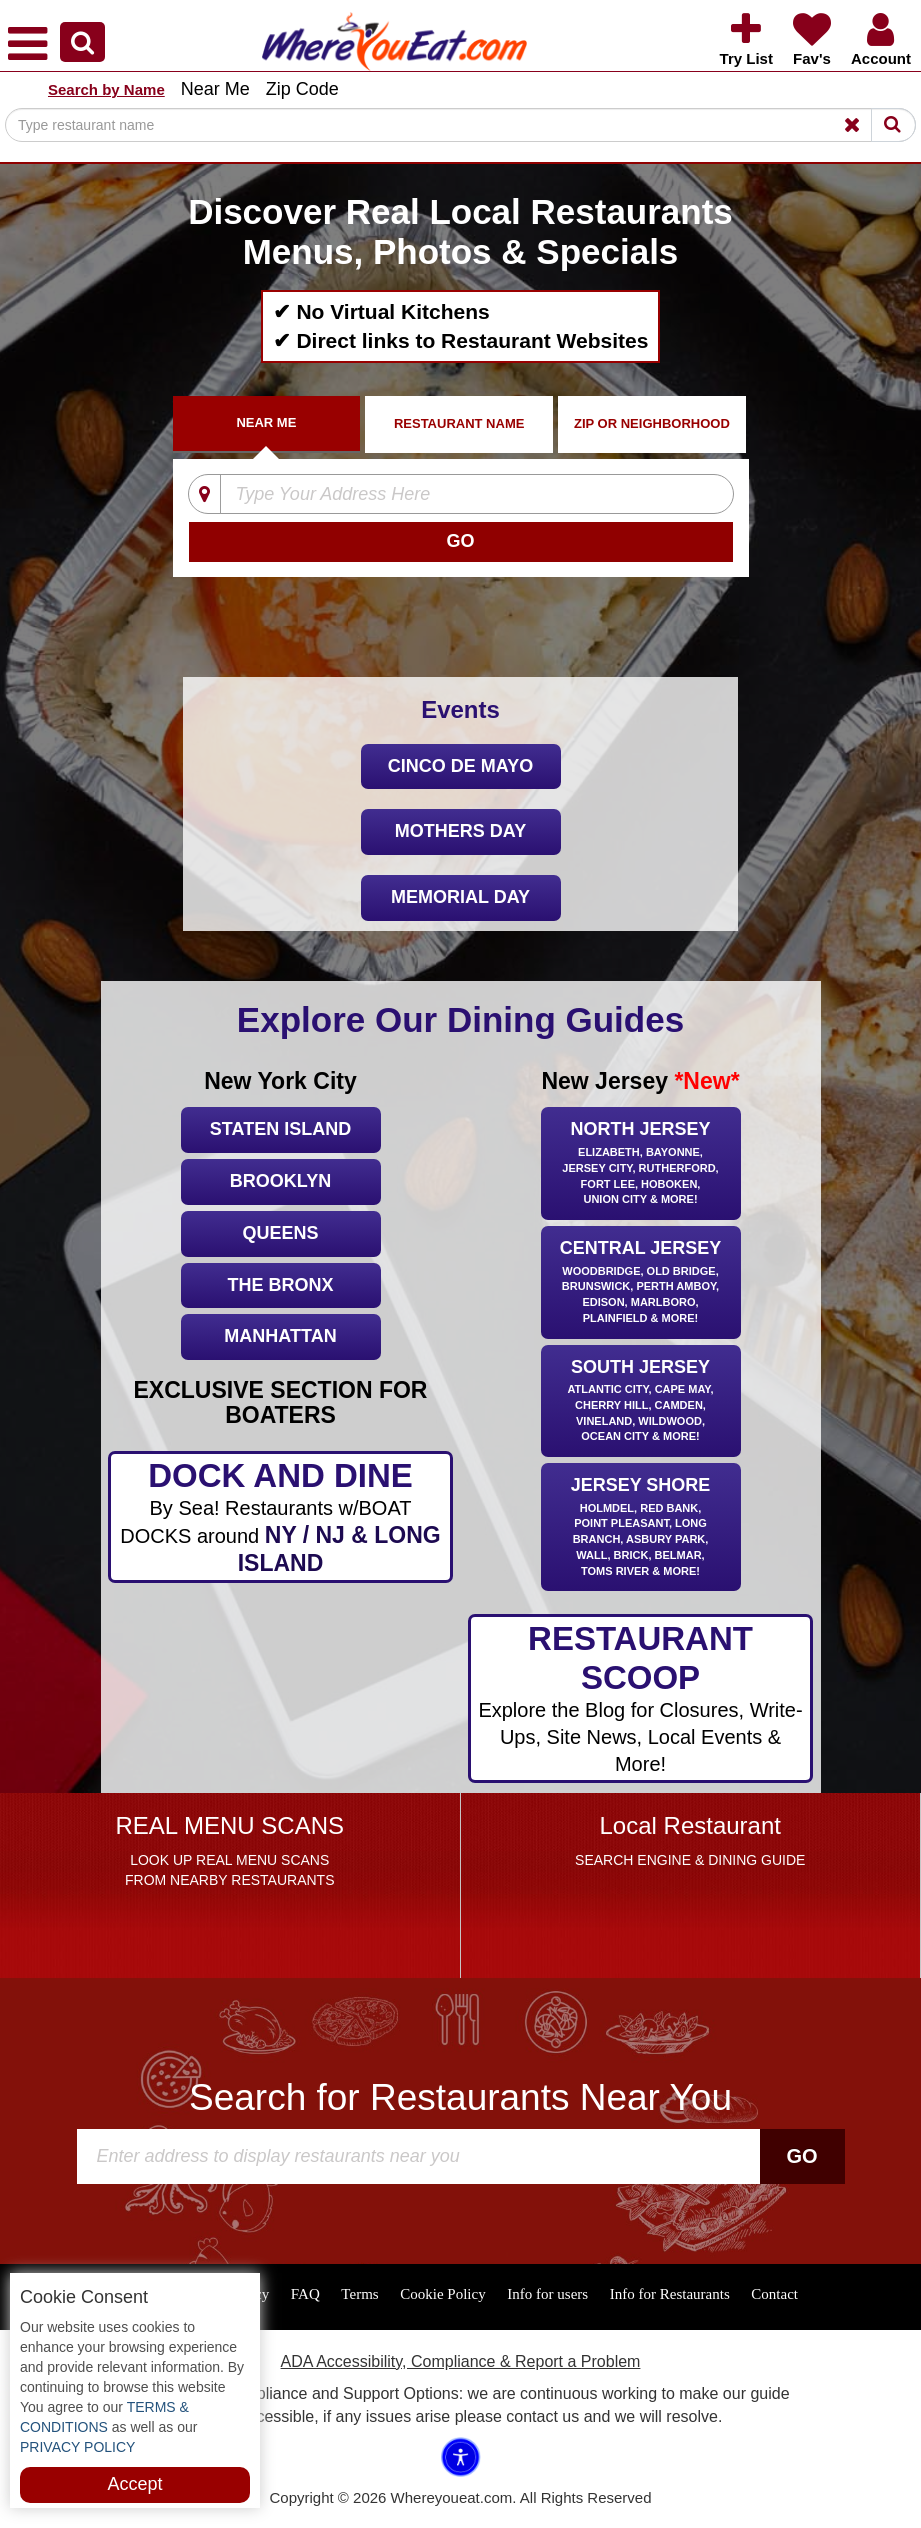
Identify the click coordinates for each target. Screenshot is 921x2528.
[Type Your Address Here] (457, 495)
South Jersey (641, 1402)
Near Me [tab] (266, 422)
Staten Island (280, 1129)
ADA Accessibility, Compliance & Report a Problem (461, 2361)
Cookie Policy (442, 2294)
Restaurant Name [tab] (459, 423)
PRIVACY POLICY (77, 2447)
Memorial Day (460, 897)
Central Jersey (641, 1283)
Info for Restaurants (670, 2294)
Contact (774, 2294)
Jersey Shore (641, 1528)
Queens (280, 1233)
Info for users (547, 2294)
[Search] (460, 125)
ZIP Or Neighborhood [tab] (652, 423)
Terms (359, 2294)
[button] (82, 42)
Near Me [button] (215, 89)
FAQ (305, 2294)
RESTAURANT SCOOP (640, 1699)
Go (801, 2156)
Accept (134, 2484)
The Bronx (280, 1285)
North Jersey (641, 1164)
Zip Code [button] (302, 89)
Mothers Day (460, 831)
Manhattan (280, 1336)
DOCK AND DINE (280, 1517)
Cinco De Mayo (460, 766)
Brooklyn (280, 1181)
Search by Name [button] (106, 89)
